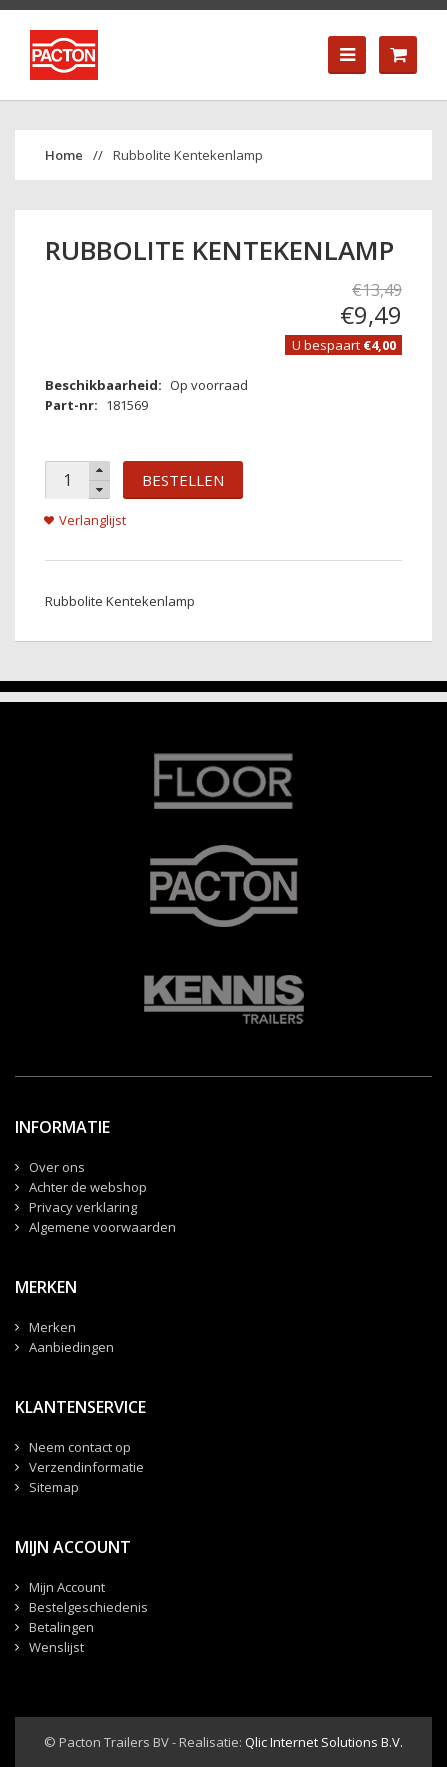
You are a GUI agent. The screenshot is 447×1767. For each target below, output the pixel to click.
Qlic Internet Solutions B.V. (324, 1742)
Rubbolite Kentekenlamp (188, 155)
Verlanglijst (92, 520)
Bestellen (183, 480)
